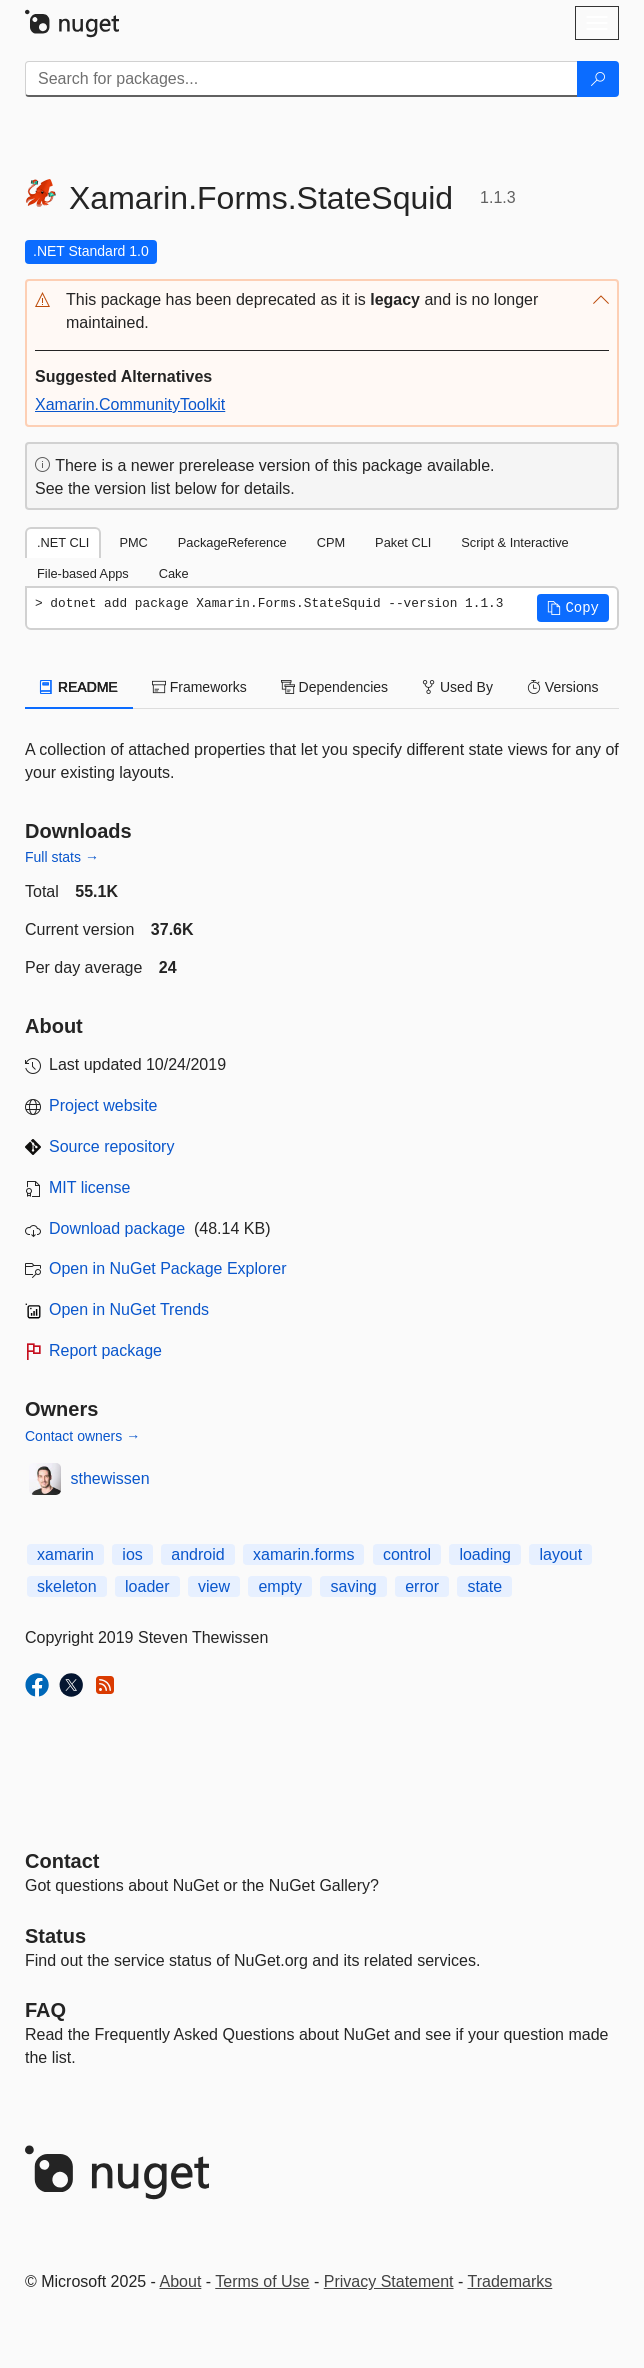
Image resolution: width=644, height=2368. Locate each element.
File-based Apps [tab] (83, 573)
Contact (62, 1861)
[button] (322, 312)
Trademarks (510, 2281)
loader (147, 1586)
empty (280, 1586)
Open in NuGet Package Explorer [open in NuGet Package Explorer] (167, 1268)
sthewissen (110, 1478)
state (484, 1586)
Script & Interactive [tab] (514, 542)
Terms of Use (262, 2281)
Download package (117, 1228)
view (214, 1586)
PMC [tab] (133, 542)
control (407, 1554)
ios (132, 1554)
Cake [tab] (174, 573)
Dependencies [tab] (334, 687)
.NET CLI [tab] (63, 542)
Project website (103, 1105)
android (197, 1554)
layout (560, 1554)
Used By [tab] (457, 687)
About (181, 2281)
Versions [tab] (563, 687)
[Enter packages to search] (301, 79)
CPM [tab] (331, 542)
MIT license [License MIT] (90, 1187)
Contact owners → (82, 1436)
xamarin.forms (303, 1554)
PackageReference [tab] (232, 542)
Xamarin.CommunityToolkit (130, 404)
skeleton (67, 1586)
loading (485, 1554)
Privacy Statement (389, 2281)
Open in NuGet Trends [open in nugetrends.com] (129, 1309)
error (422, 1586)
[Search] (598, 79)
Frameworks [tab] (199, 687)
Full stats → (62, 857)
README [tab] (79, 687)
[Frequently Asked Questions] (45, 2010)
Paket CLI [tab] (403, 542)
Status (55, 1936)
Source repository (111, 1146)
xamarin (65, 1554)
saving (353, 1586)
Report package (105, 1350)
